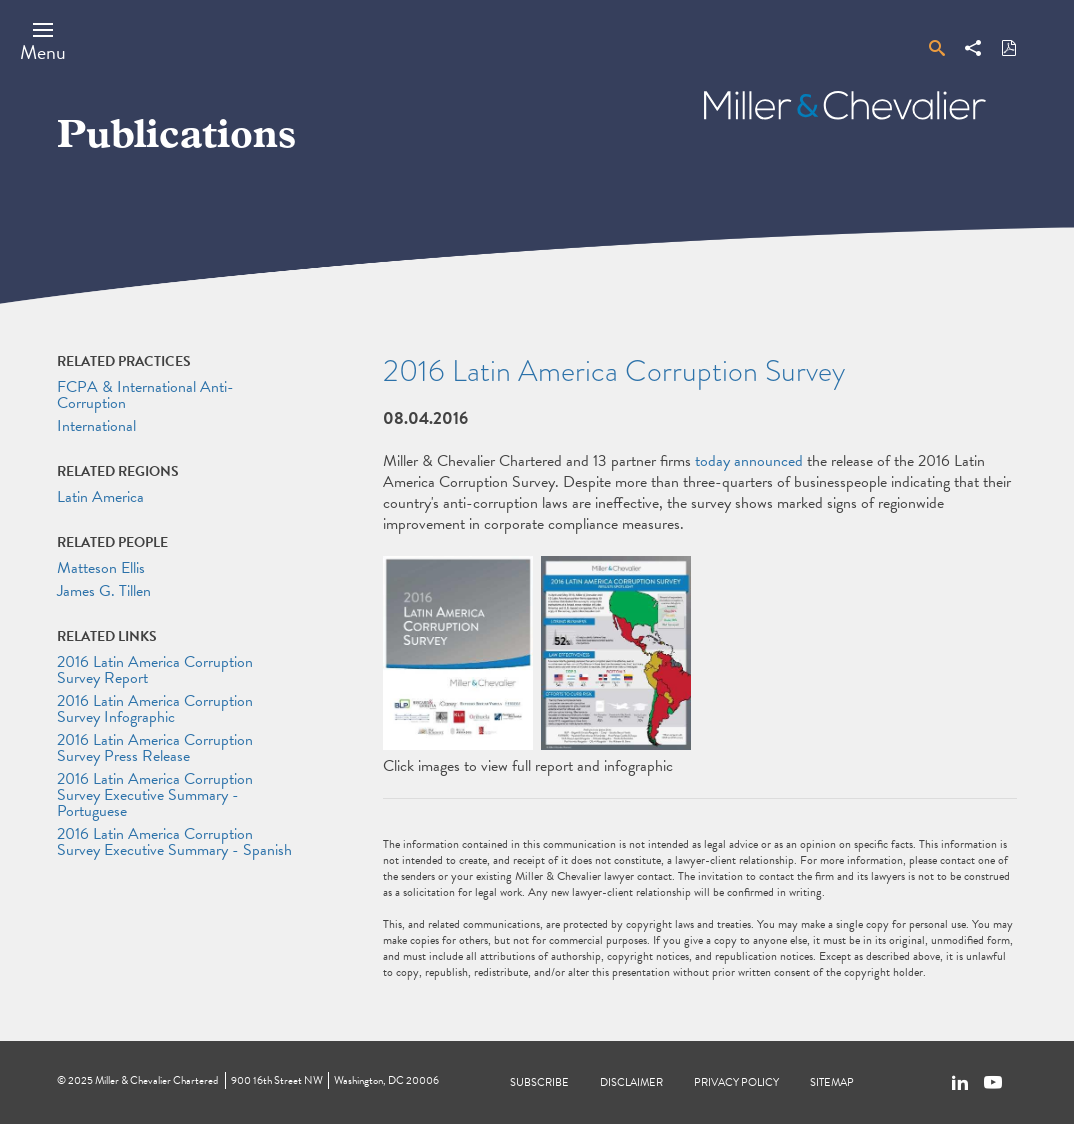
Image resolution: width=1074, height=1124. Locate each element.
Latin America (100, 497)
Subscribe (539, 1082)
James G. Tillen (104, 591)
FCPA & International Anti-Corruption (145, 395)
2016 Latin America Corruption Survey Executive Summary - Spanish (174, 842)
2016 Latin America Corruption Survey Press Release (155, 748)
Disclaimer (631, 1082)
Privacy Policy (736, 1082)
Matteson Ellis (101, 568)
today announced (749, 461)
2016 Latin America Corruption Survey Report (155, 670)
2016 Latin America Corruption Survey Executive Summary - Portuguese (155, 795)
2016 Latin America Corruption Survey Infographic (155, 709)
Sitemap (832, 1082)
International (96, 426)
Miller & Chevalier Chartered (156, 1080)
